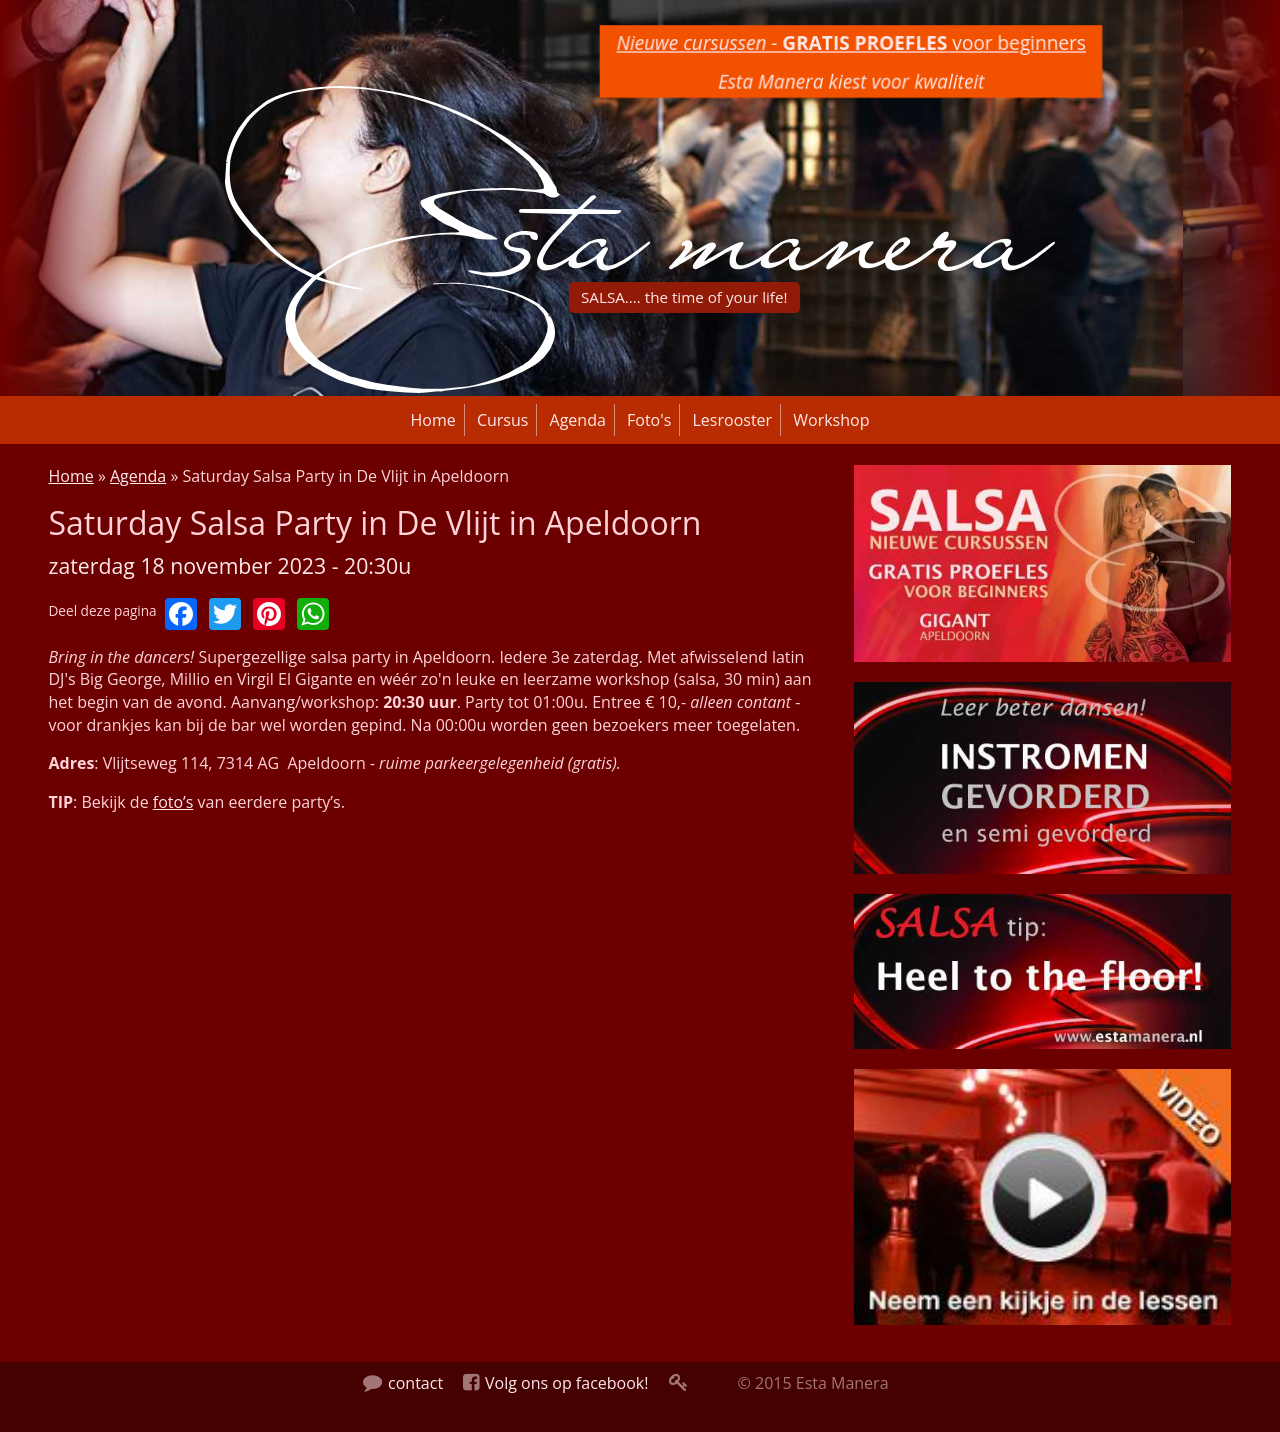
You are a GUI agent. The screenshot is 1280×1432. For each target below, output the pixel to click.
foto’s (173, 802)
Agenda (578, 420)
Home (433, 420)
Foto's (649, 420)
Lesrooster (733, 420)
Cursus (503, 420)
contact (403, 1383)
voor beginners (851, 43)
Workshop (831, 420)
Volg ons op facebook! (555, 1383)
